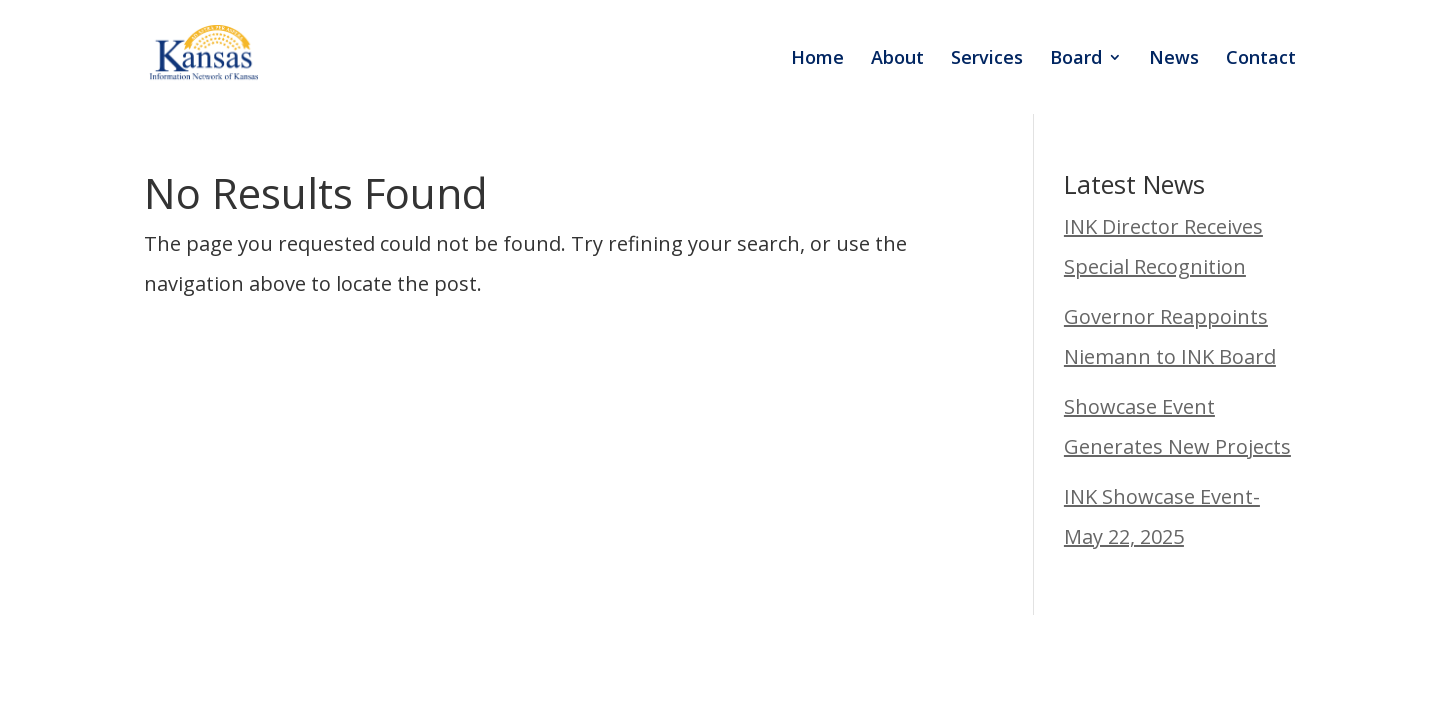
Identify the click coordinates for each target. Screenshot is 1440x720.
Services (987, 59)
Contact (1261, 59)
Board (1076, 59)
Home (817, 59)
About (897, 59)
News (1174, 59)
